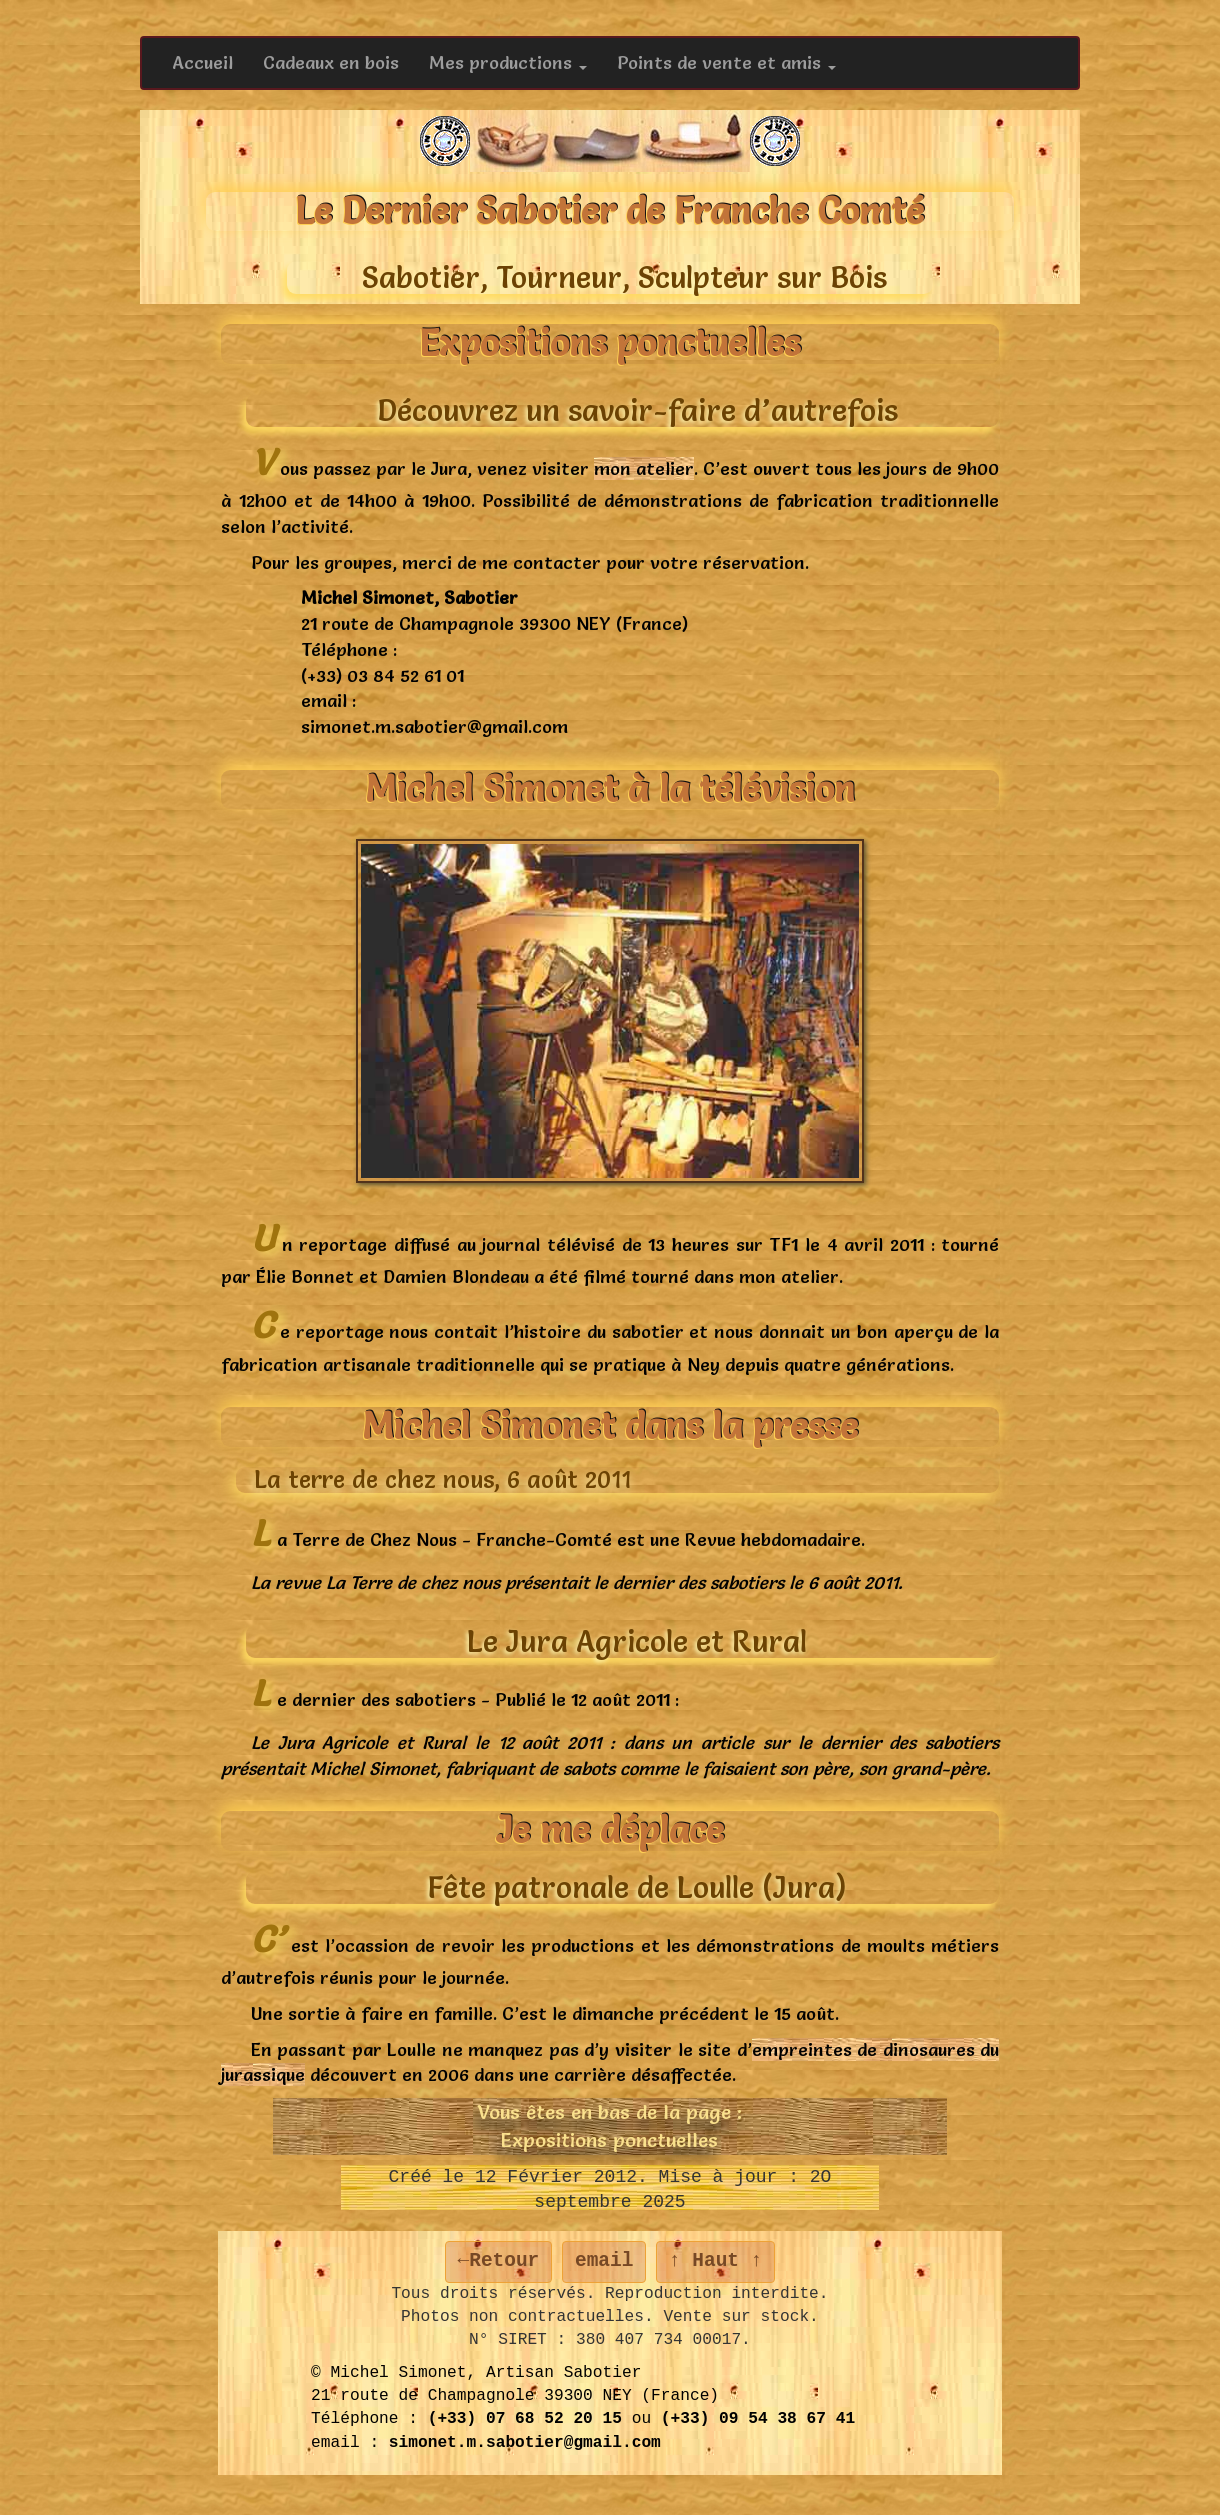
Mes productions (508, 62)
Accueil (202, 62)
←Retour (499, 2261)
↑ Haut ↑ (715, 2261)
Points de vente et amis (726, 62)
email (604, 2261)
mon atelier (644, 468)
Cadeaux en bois (331, 62)
